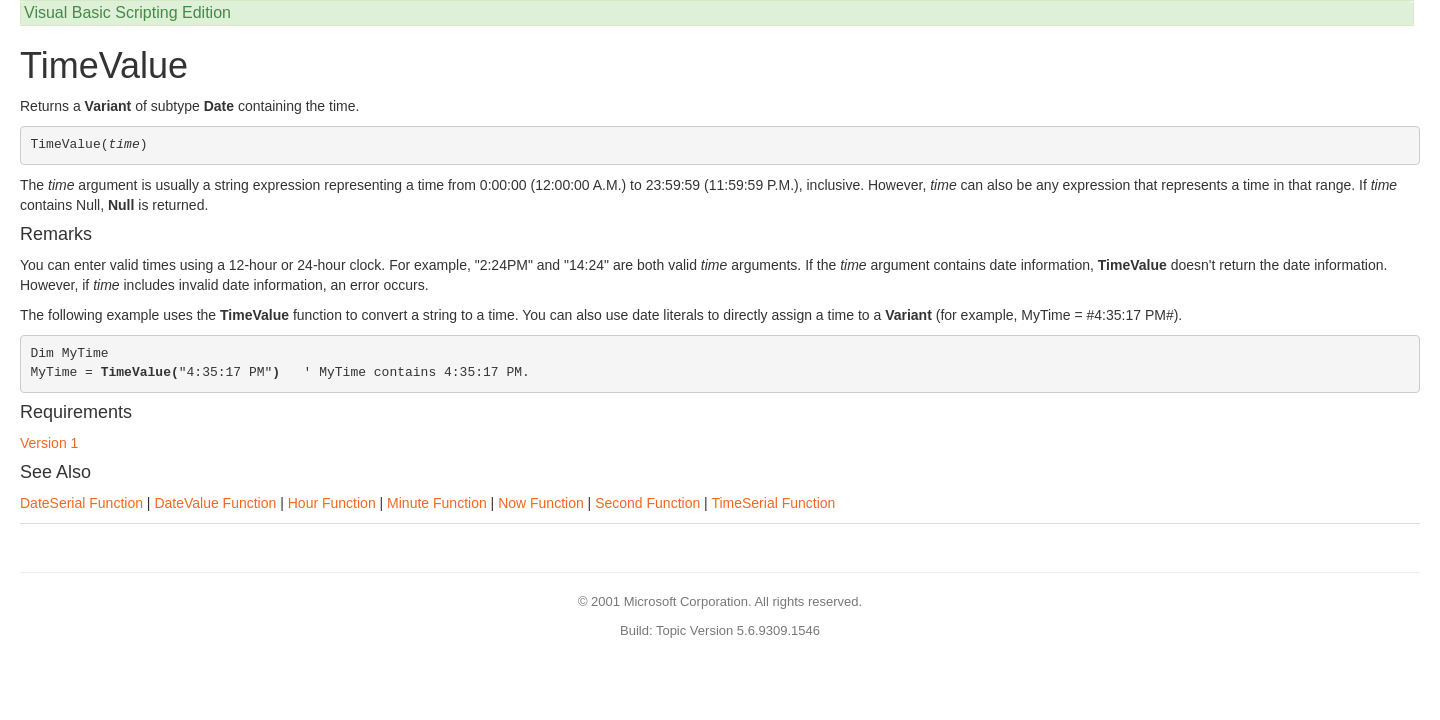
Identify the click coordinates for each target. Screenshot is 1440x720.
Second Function (647, 503)
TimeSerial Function (773, 503)
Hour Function (332, 503)
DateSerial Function (81, 503)
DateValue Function (215, 503)
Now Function (541, 503)
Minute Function (437, 503)
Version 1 (49, 443)
